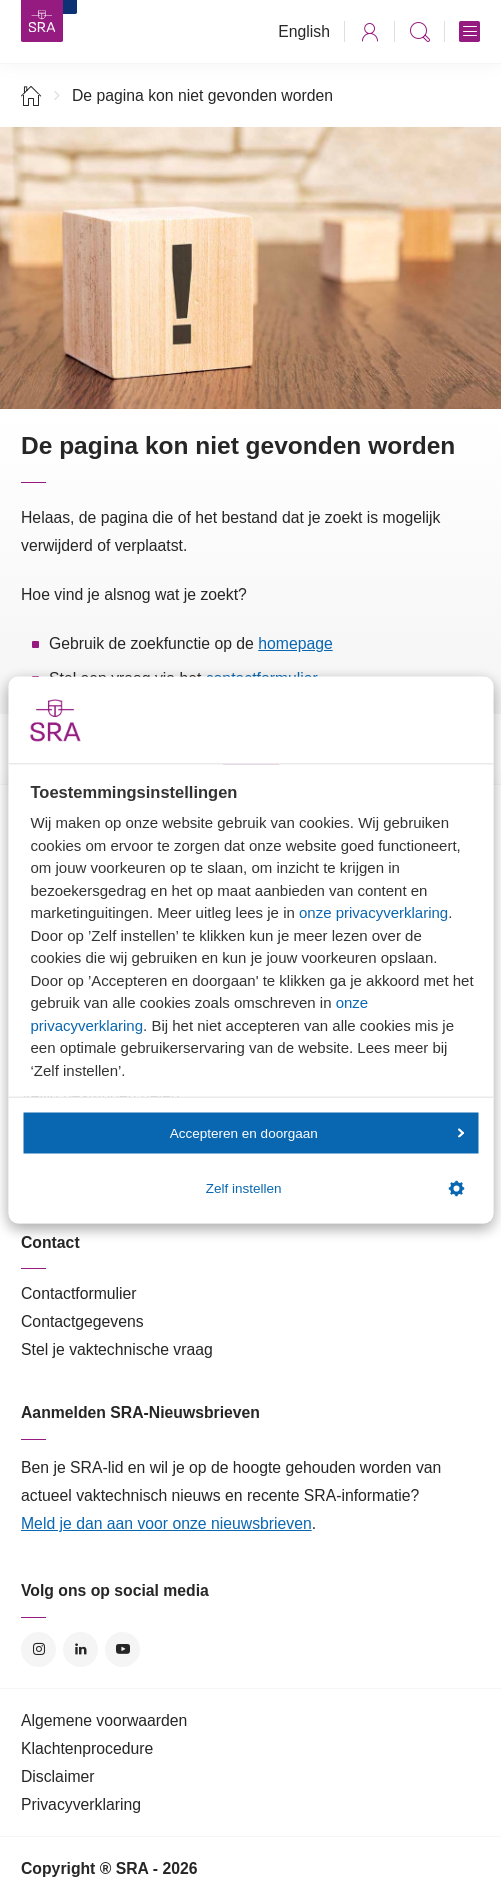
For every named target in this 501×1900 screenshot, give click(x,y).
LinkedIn (80, 1649)
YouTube (122, 1649)
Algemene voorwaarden (104, 1720)
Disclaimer (58, 1776)
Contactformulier (79, 1293)
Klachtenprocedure (87, 1748)
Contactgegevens (82, 1321)
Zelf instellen (335, 1188)
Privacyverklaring (81, 1804)
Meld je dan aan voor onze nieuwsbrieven (166, 1523)
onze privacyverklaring (373, 912)
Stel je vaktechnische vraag (117, 1349)
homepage (295, 643)
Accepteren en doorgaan (317, 1132)
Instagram (38, 1649)
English (304, 31)
